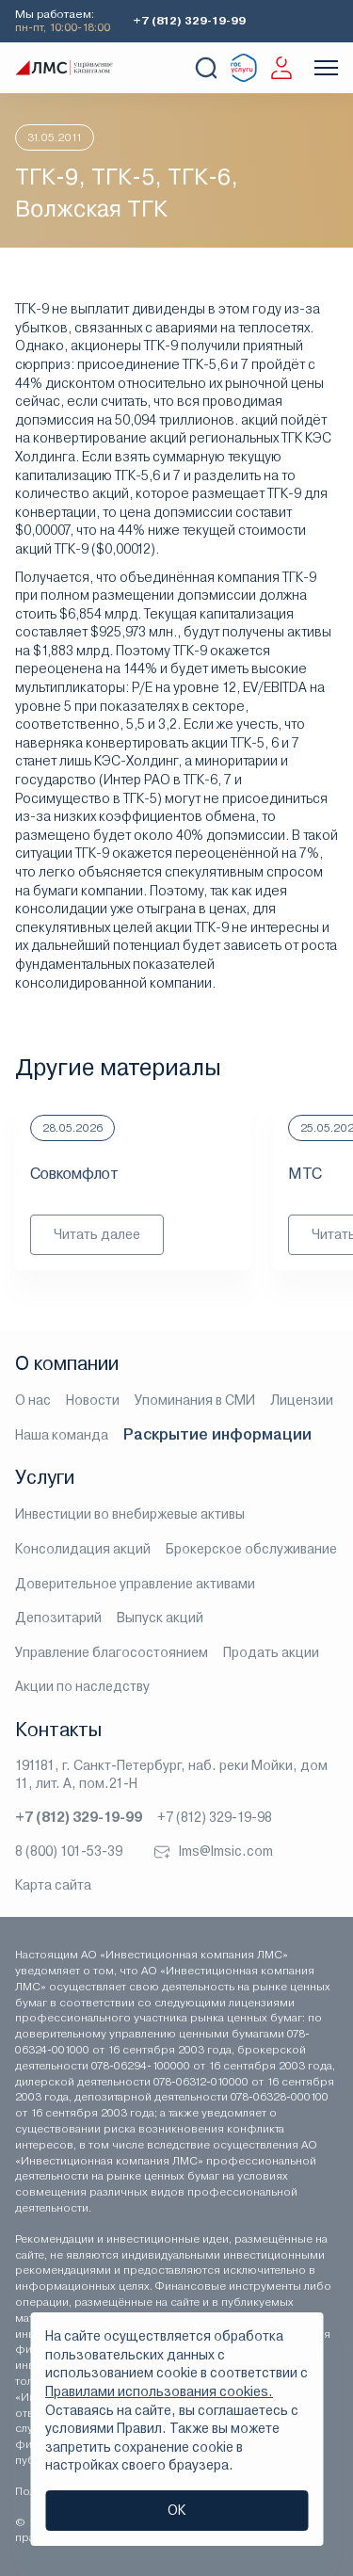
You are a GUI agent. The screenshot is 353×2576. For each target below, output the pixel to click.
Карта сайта (53, 1884)
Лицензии (301, 1400)
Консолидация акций (83, 1548)
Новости (93, 1400)
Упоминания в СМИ (195, 1400)
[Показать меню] (326, 67)
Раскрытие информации (217, 1434)
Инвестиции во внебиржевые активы (130, 1513)
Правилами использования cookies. (159, 2391)
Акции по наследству (82, 1686)
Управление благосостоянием (111, 1652)
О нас (33, 1400)
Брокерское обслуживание (251, 1548)
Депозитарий (58, 1617)
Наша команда (61, 1434)
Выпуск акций (160, 1617)
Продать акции (271, 1652)
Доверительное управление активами (135, 1583)
